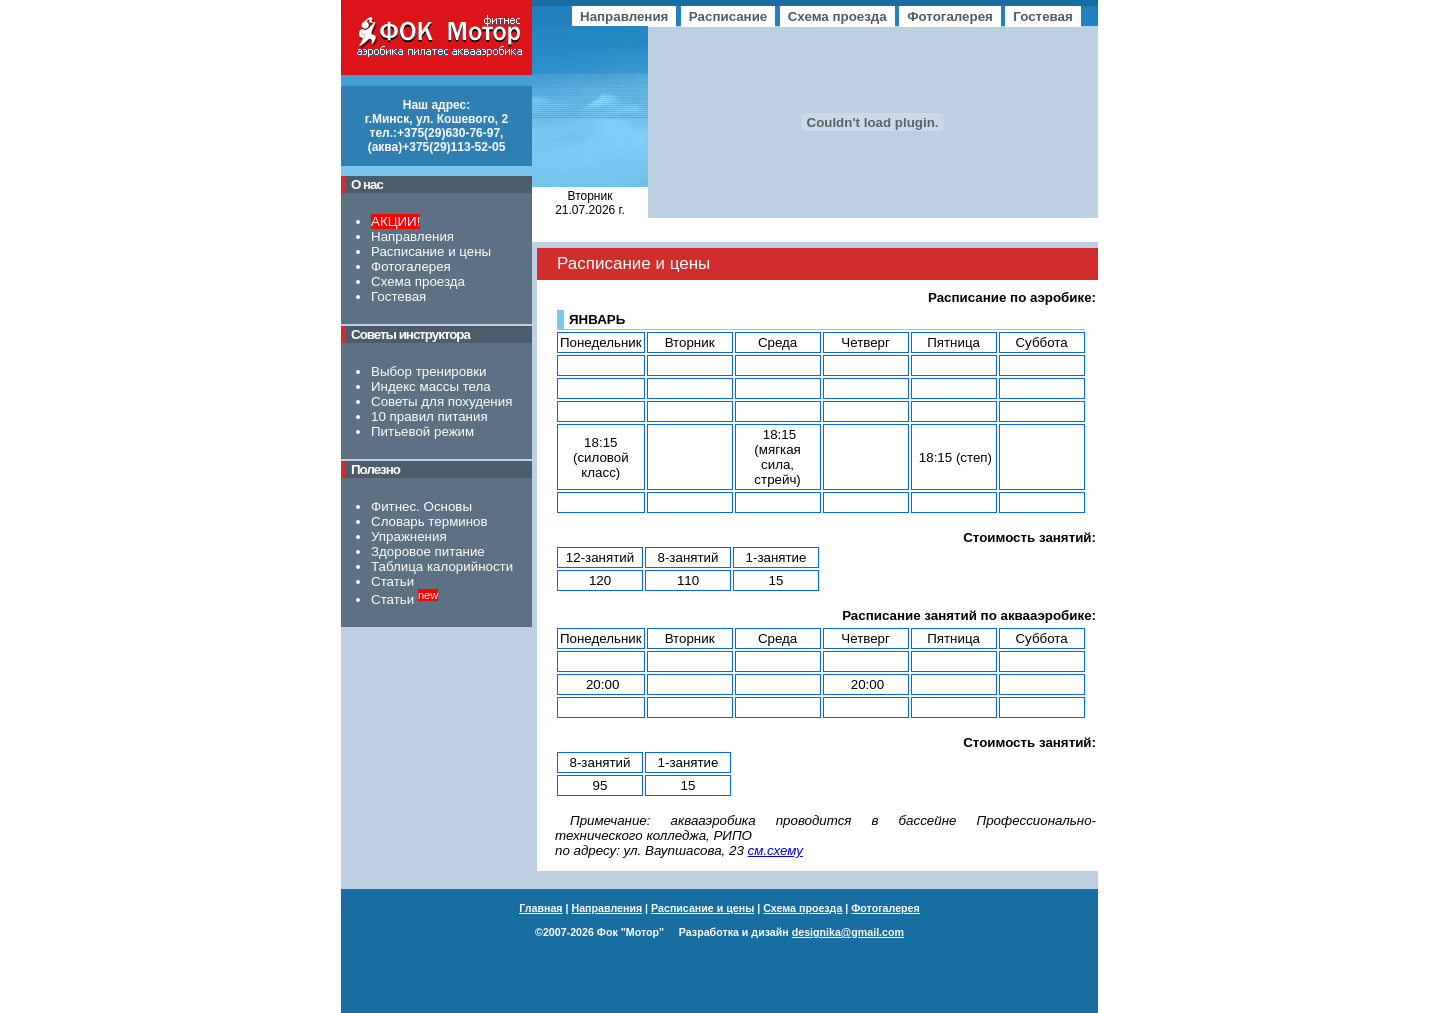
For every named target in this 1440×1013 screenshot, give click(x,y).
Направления (412, 236)
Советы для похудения (441, 401)
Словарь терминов (429, 521)
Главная (540, 908)
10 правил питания (429, 416)
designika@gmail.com (848, 932)
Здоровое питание (428, 551)
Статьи (392, 581)
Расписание (728, 16)
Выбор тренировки (429, 371)
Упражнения (409, 536)
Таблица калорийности (442, 566)
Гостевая (398, 296)
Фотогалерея (411, 266)
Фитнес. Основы (421, 506)
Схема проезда (418, 281)
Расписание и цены (431, 251)
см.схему (775, 850)
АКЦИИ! (395, 221)
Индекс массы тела (431, 386)
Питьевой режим (422, 431)
